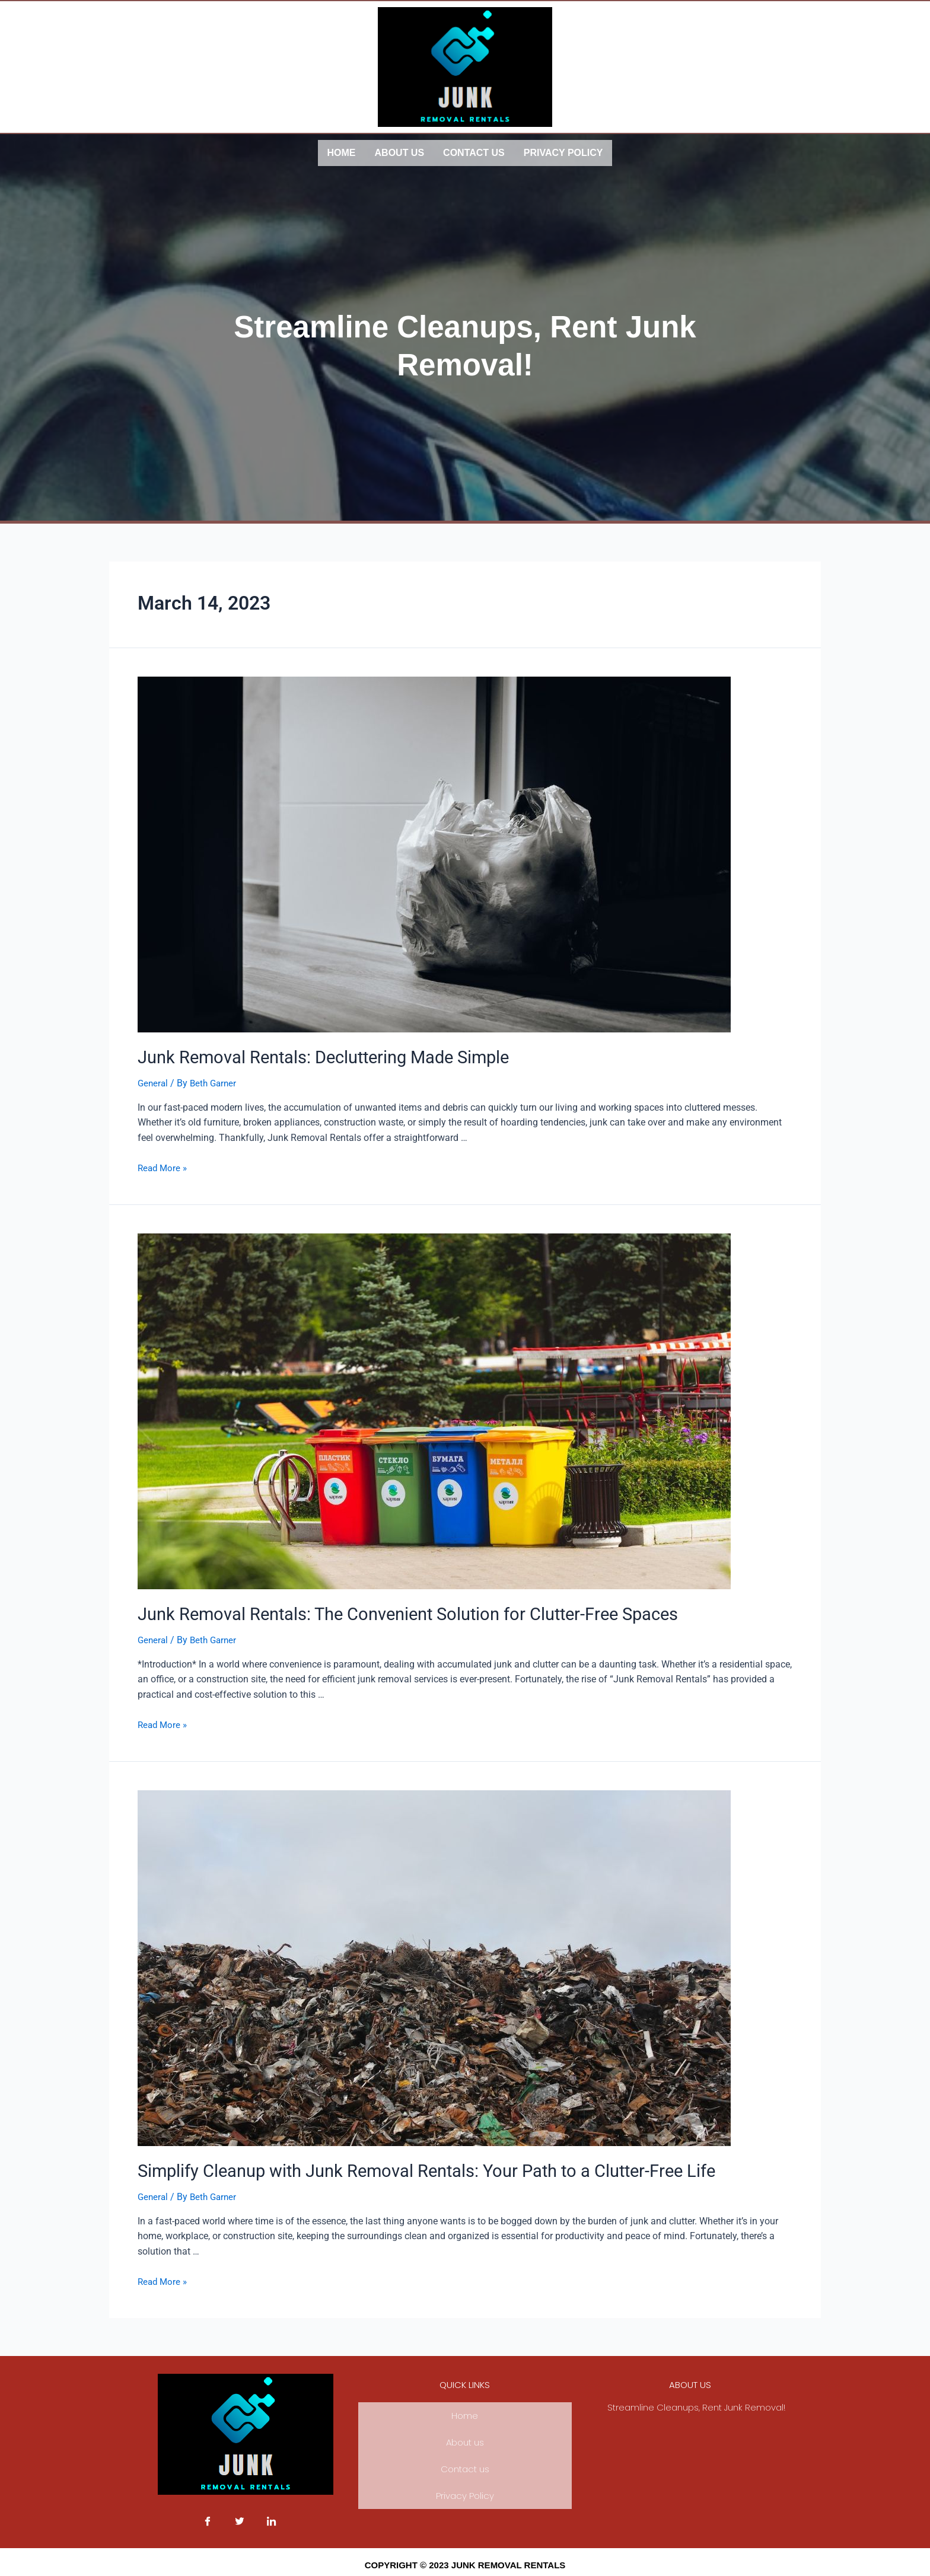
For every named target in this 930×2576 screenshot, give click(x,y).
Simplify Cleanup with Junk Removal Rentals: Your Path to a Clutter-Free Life (396, 2163)
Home (341, 151)
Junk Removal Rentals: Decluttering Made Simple (305, 1054)
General (154, 1078)
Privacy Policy (563, 151)
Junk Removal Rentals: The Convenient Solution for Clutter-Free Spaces (380, 1608)
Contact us (474, 151)
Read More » (164, 1163)
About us (400, 151)
